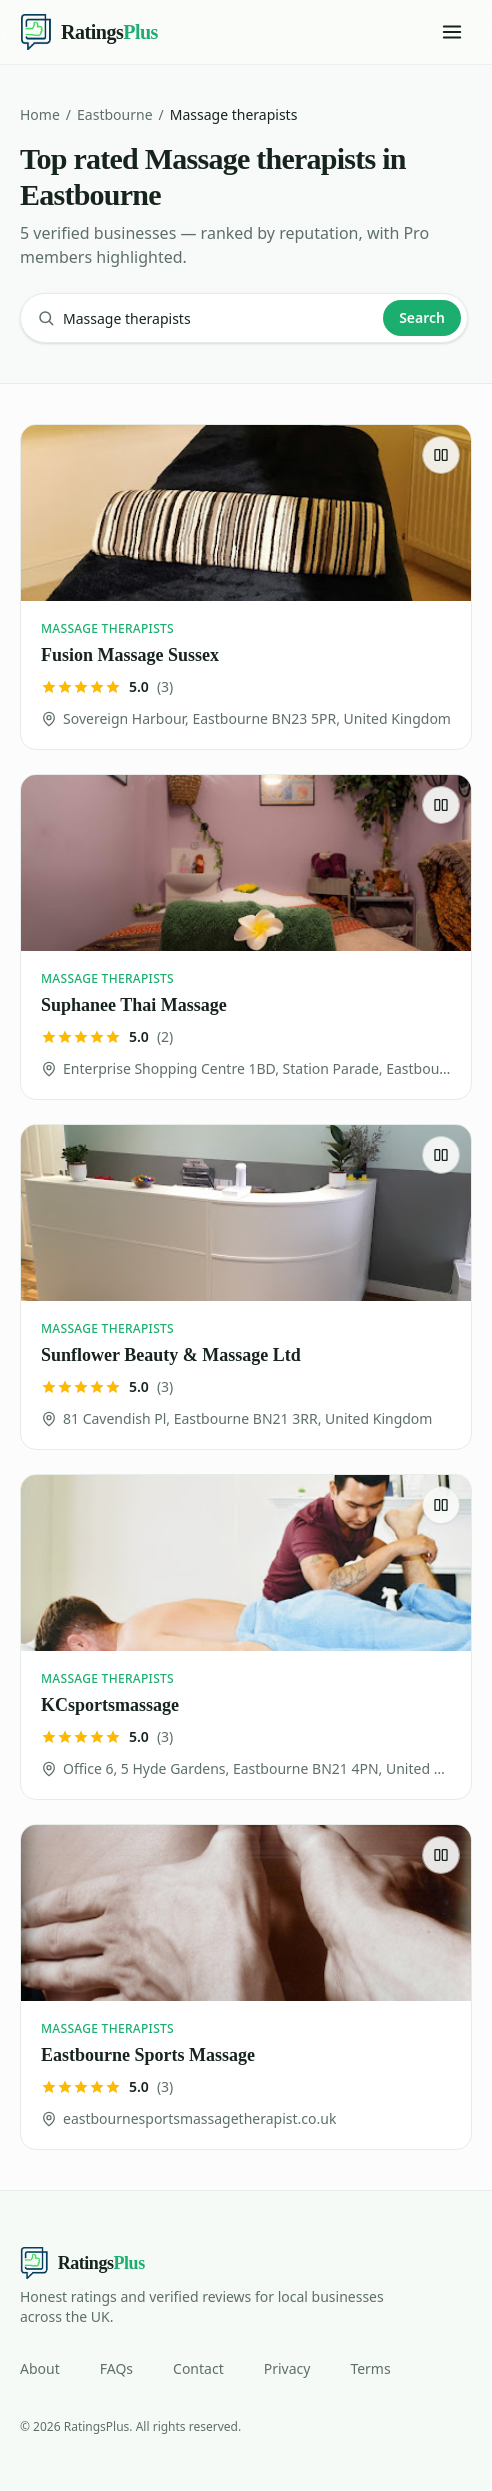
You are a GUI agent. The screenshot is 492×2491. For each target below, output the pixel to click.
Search (422, 317)
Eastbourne (114, 114)
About (40, 2368)
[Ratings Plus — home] (89, 32)
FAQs (116, 2368)
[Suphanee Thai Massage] (246, 937)
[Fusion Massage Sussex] (246, 587)
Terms (370, 2368)
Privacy (287, 2368)
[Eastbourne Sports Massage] (246, 1987)
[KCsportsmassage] (246, 1637)
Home (40, 114)
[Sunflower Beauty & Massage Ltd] (246, 1287)
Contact (198, 2368)
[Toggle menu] (452, 32)
